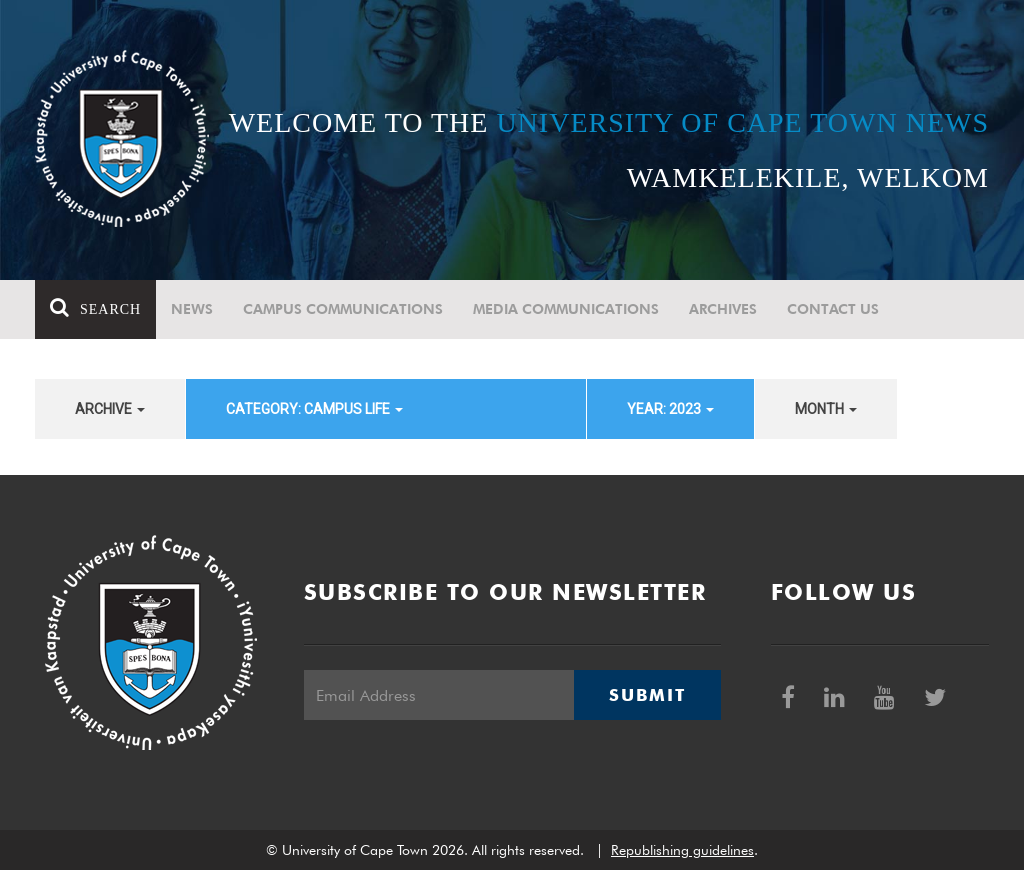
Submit (647, 695)
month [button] (826, 409)
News (192, 309)
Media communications (566, 309)
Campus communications (343, 309)
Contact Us (833, 309)
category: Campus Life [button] (314, 409)
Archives (723, 309)
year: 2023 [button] (670, 409)
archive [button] (110, 409)
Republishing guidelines (682, 850)
